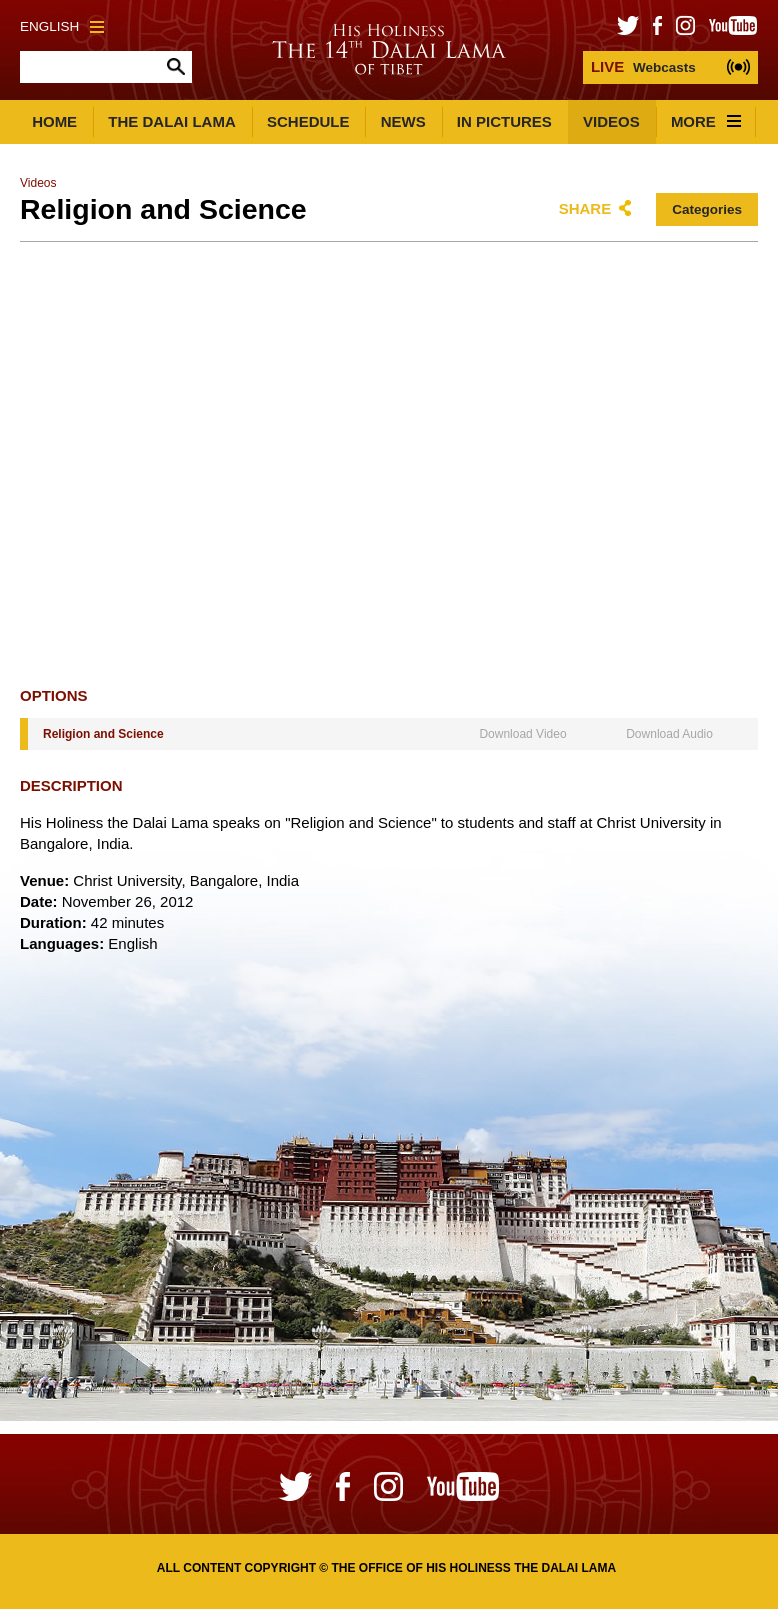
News (403, 121)
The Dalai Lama (172, 121)
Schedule (308, 121)
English (62, 26)
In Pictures (504, 121)
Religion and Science (103, 734)
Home (54, 121)
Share (585, 208)
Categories (707, 209)
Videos (611, 121)
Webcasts (643, 66)
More (706, 121)
